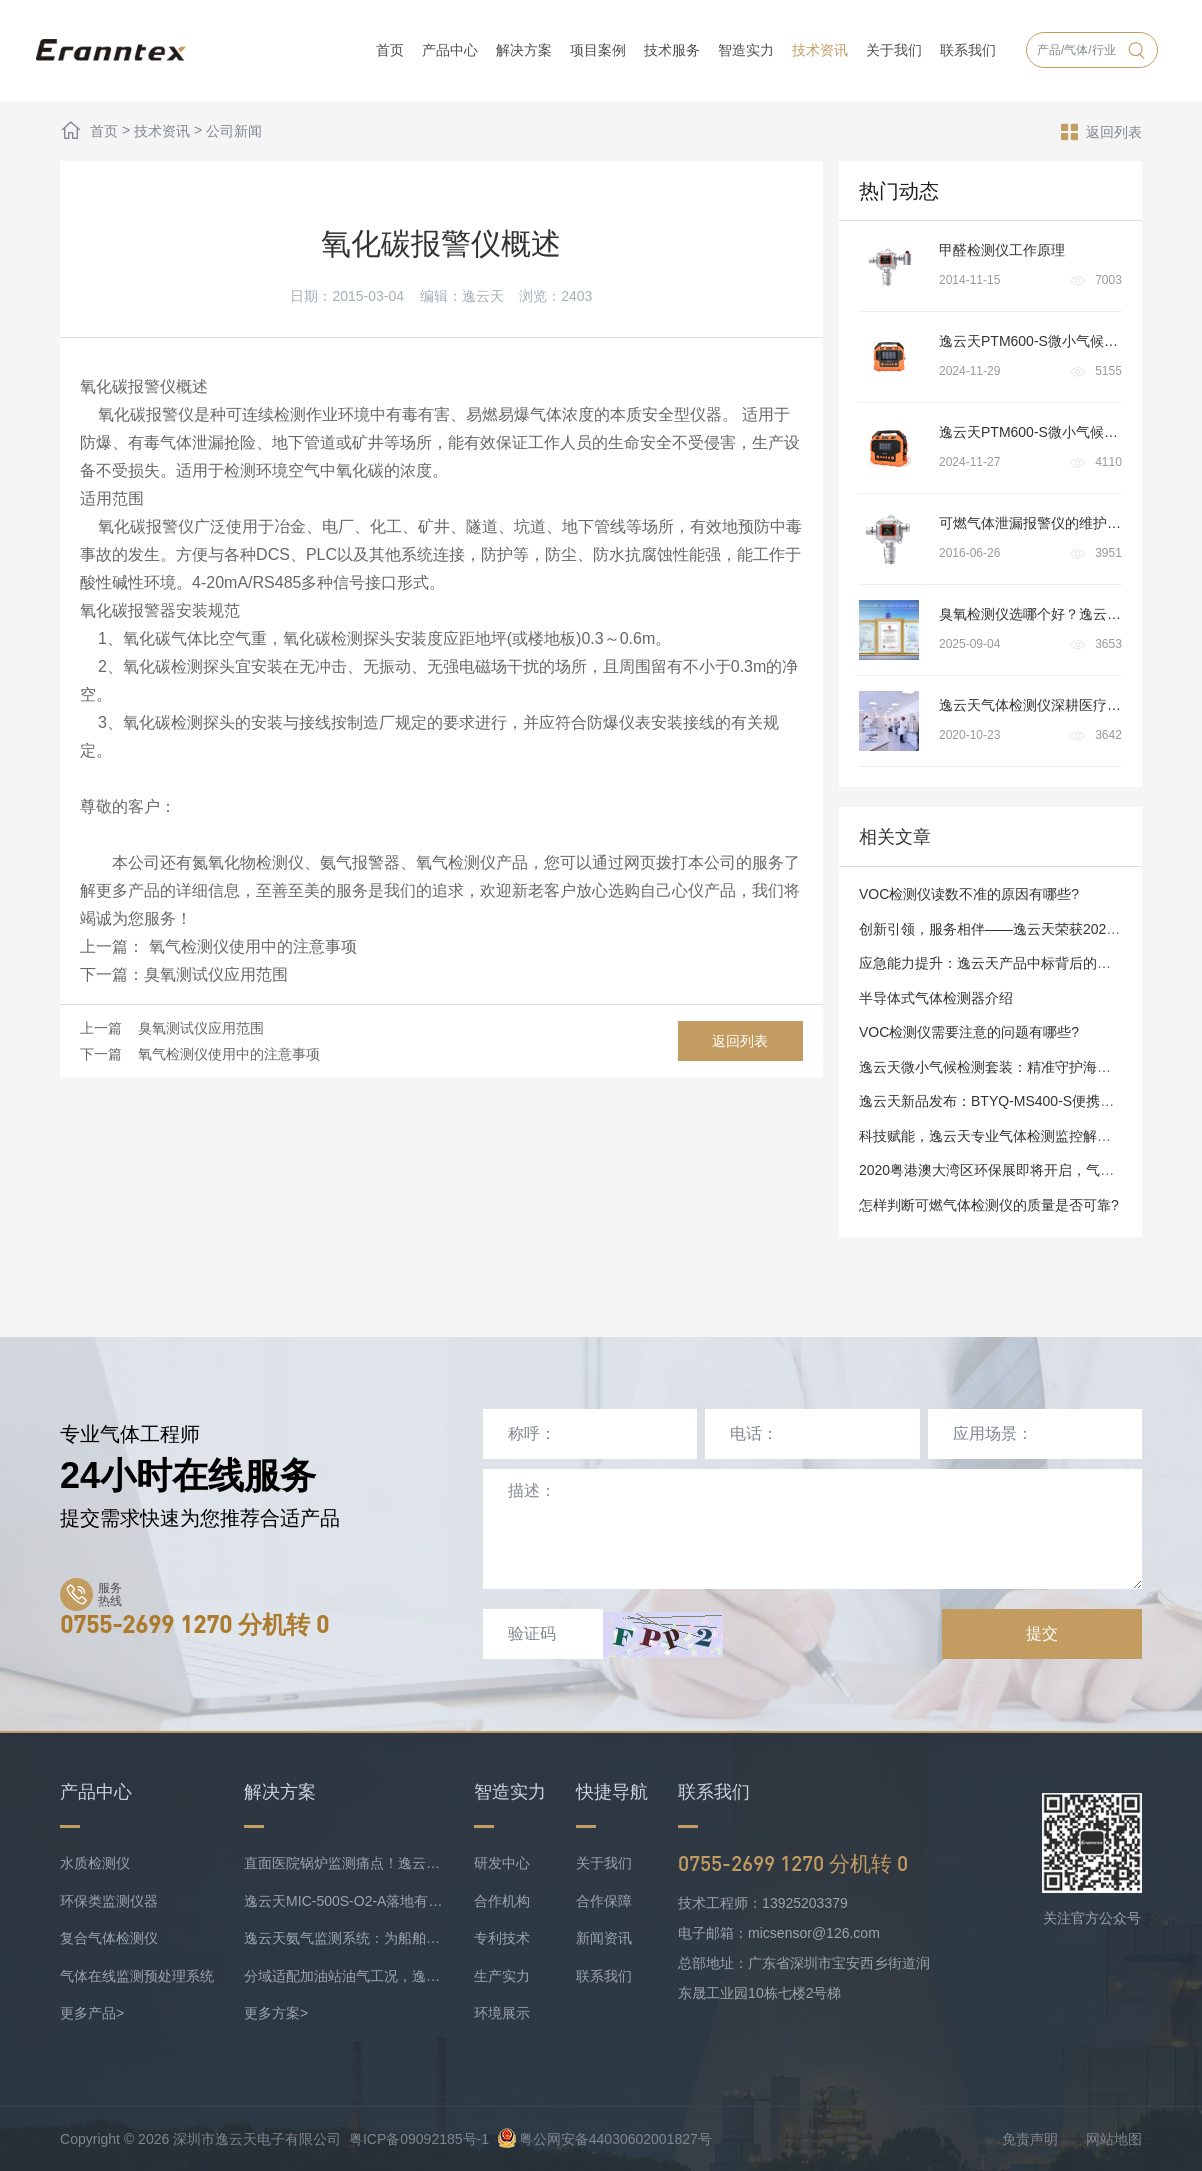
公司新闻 (234, 131)
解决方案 (524, 50)
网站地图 (1114, 2139)
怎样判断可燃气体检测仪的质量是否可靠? (989, 1205)
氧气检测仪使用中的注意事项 (250, 946)
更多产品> (92, 2013)
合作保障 (604, 1901)
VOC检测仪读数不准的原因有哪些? (969, 894)
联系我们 (968, 50)
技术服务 (672, 50)
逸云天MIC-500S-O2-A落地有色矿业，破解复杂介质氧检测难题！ (344, 1901)
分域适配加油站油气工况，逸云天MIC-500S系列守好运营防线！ (344, 1976)
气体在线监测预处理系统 (137, 1976)
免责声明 (1030, 2139)
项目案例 (598, 50)
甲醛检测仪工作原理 (1002, 250)
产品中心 (450, 50)
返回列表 (1101, 131)
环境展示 (502, 2013)
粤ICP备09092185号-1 (419, 2139)
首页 (390, 50)
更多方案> (276, 2013)
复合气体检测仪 (109, 1938)
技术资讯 (820, 50)
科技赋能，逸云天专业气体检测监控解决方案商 (1006, 1136)
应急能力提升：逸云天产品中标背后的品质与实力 (1013, 963)
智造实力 (746, 50)
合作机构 (502, 1901)
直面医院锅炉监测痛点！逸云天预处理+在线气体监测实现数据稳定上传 (344, 1863)
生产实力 (502, 1976)
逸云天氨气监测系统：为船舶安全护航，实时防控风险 (344, 1938)
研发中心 (502, 1863)
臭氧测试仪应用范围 (216, 974)
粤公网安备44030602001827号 (604, 2139)
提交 (1042, 1633)
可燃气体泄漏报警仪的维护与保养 (1044, 523)
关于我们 (894, 50)
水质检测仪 (95, 1863)
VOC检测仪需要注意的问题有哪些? (969, 1032)
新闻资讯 (604, 1938)
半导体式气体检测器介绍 (936, 998)
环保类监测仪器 (109, 1901)
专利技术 (502, 1938)
